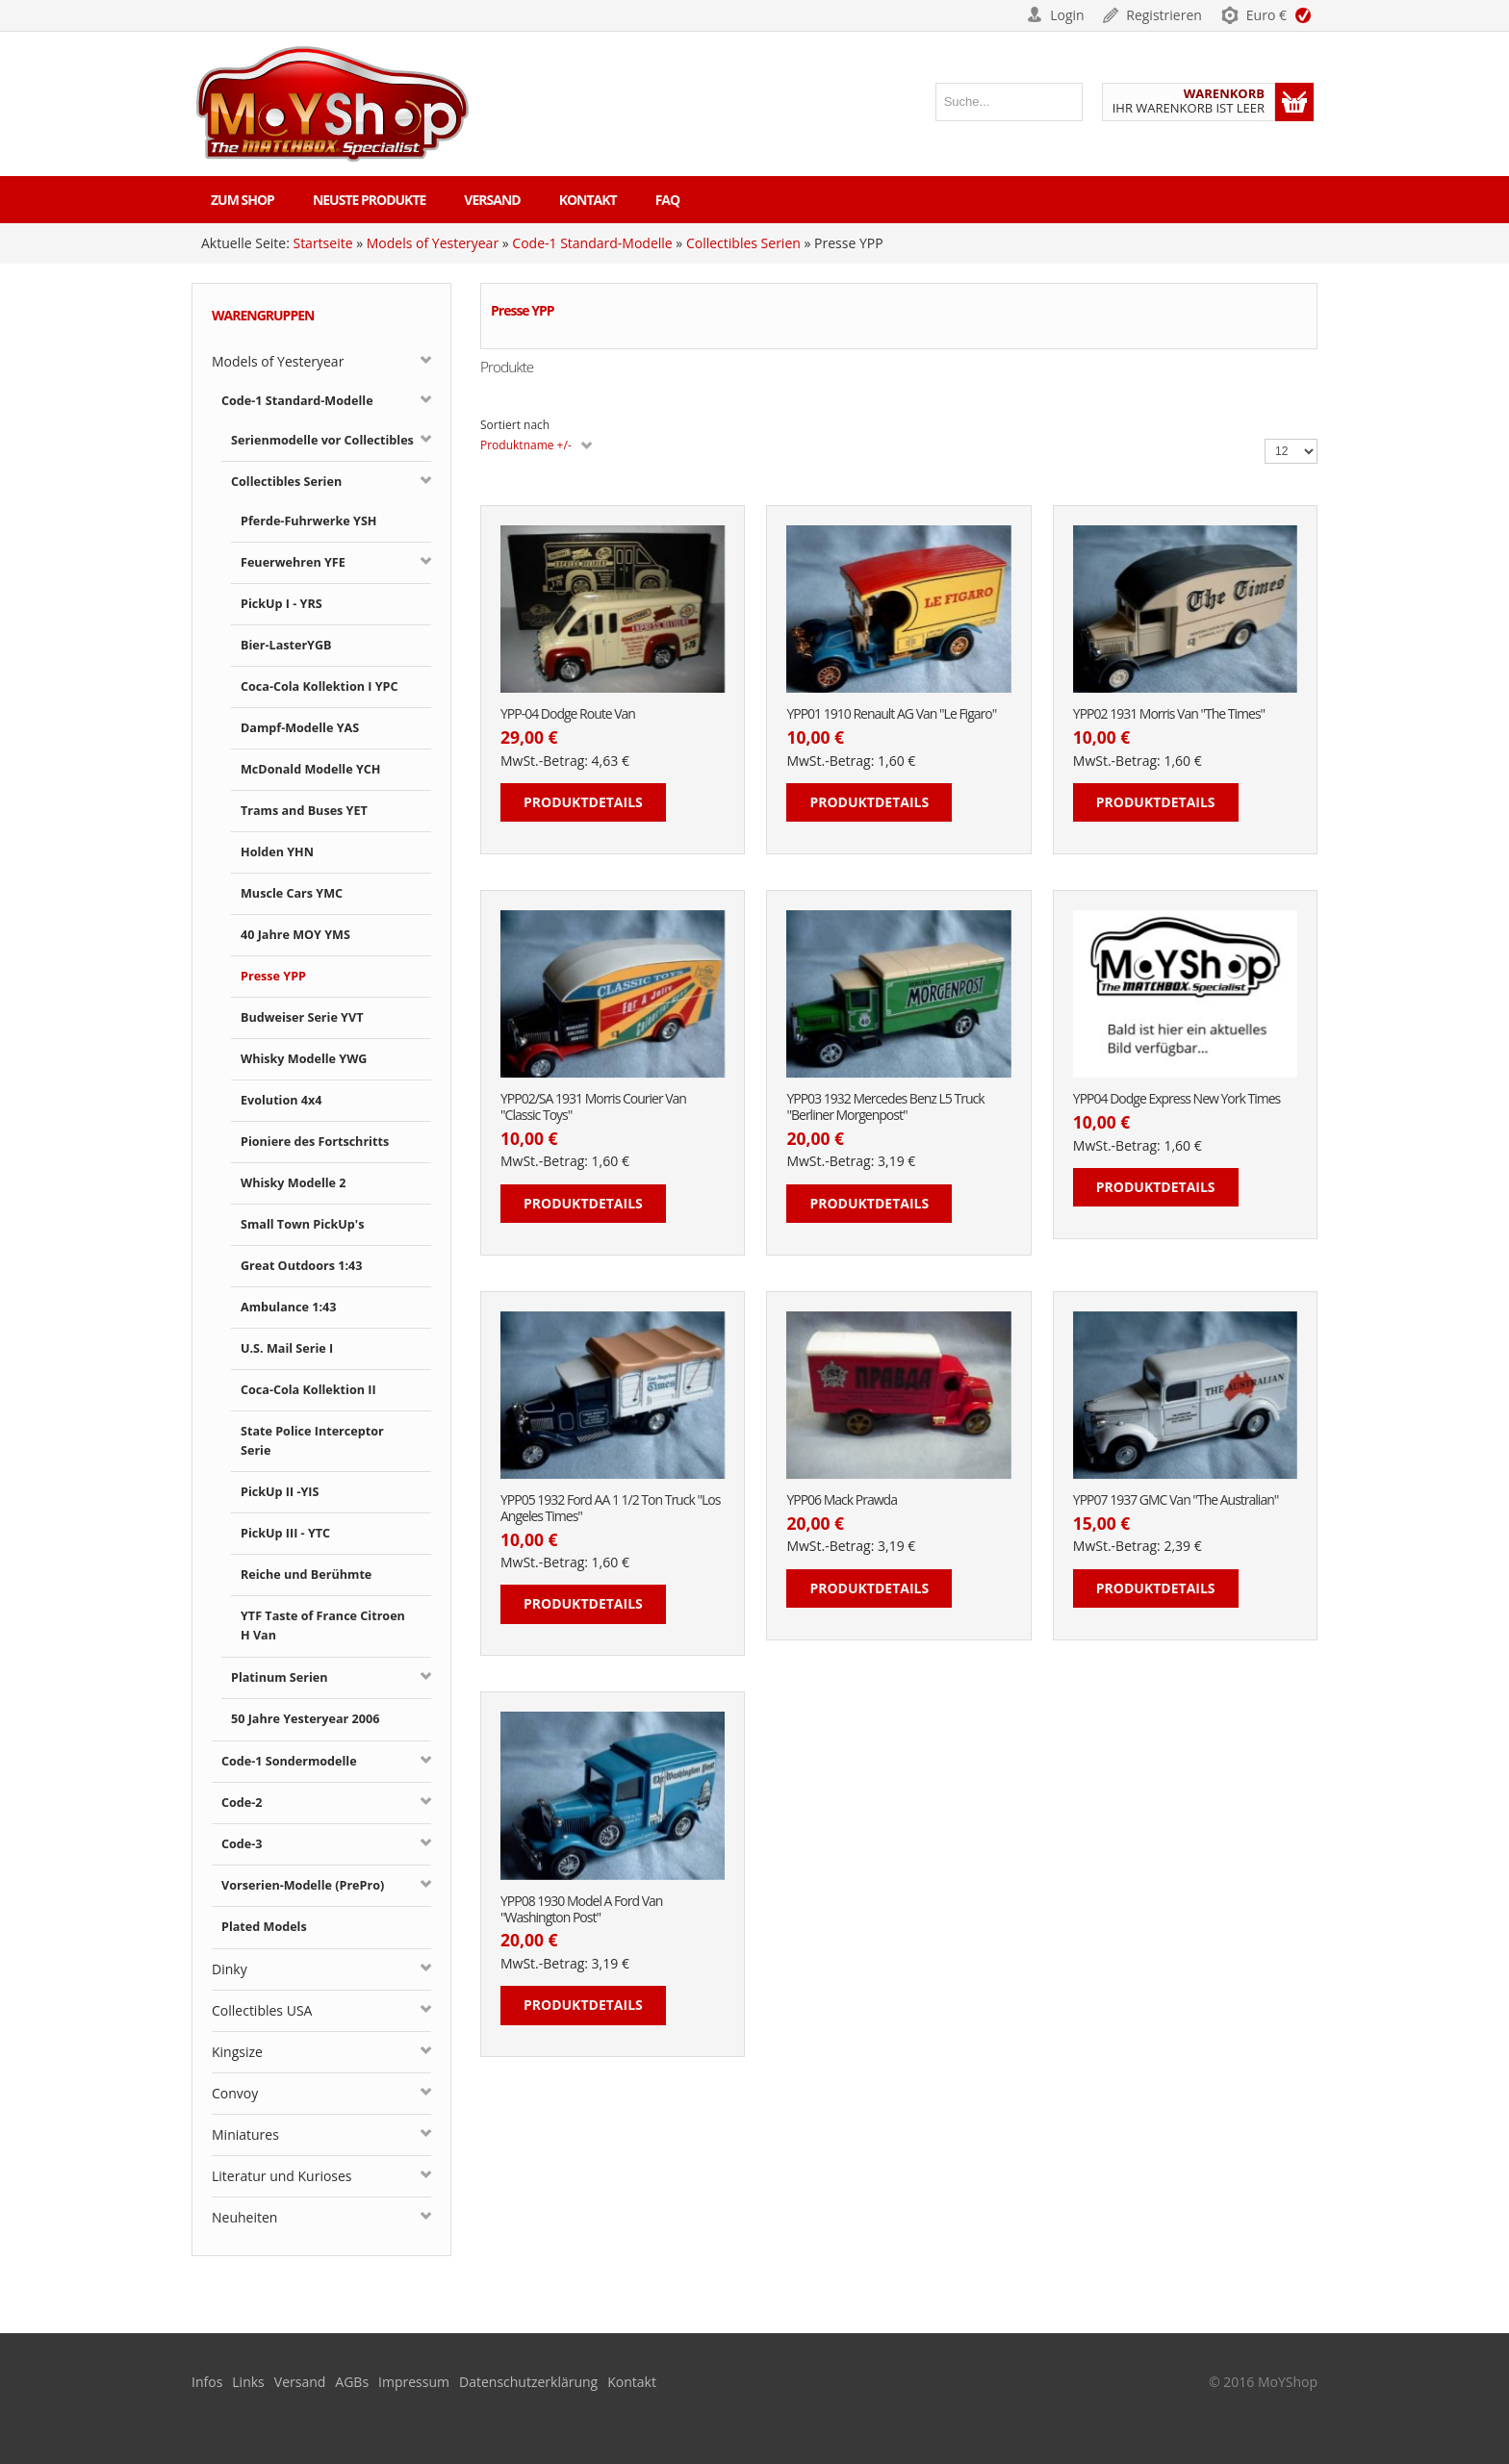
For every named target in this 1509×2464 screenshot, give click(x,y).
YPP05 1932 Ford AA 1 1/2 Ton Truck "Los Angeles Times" (610, 1508)
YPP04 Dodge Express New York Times (1176, 1099)
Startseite (322, 243)
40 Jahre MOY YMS (295, 935)
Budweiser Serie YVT (302, 1017)
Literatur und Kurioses (282, 2176)
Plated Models (264, 1926)
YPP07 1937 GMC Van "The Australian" (1176, 1500)
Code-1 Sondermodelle (289, 1761)
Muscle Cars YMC (292, 893)
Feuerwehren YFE (293, 562)
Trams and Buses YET (304, 810)
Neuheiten (244, 2217)
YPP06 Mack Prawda (841, 1500)
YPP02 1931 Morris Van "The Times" (1169, 714)
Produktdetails (583, 802)
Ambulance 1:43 (288, 1307)
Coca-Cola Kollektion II (308, 1390)
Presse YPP (273, 976)
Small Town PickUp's (302, 1224)
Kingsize (237, 2052)
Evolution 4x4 (281, 1100)
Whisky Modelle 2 (293, 1183)
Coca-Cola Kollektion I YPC (319, 686)
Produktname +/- (526, 445)
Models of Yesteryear (433, 243)
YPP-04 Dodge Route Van (567, 714)
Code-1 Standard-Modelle (592, 243)
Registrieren (1164, 15)
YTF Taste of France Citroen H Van (323, 1625)
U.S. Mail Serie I (287, 1348)
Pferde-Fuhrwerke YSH (308, 521)
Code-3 (242, 1844)
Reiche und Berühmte (306, 1574)
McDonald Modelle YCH (310, 769)
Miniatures (245, 2134)
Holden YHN (277, 852)
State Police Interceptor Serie (312, 1441)
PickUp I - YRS (281, 604)
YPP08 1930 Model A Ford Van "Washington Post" (581, 1909)
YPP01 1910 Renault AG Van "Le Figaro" (891, 714)
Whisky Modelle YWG (304, 1059)
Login (1067, 15)
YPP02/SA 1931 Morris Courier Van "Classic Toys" (593, 1107)
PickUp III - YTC (285, 1533)
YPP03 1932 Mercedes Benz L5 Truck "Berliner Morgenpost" (885, 1107)
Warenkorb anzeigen (1294, 102)
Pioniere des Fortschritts (315, 1141)
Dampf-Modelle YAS (300, 728)
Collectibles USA (262, 2010)
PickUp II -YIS (280, 1492)
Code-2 (242, 1802)
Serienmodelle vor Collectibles (322, 440)
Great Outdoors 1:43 (301, 1265)
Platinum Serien (279, 1677)
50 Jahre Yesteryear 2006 (305, 1719)
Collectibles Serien (743, 243)
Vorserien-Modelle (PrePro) (302, 1885)
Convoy (235, 2093)
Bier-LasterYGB (286, 645)
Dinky (229, 1969)
